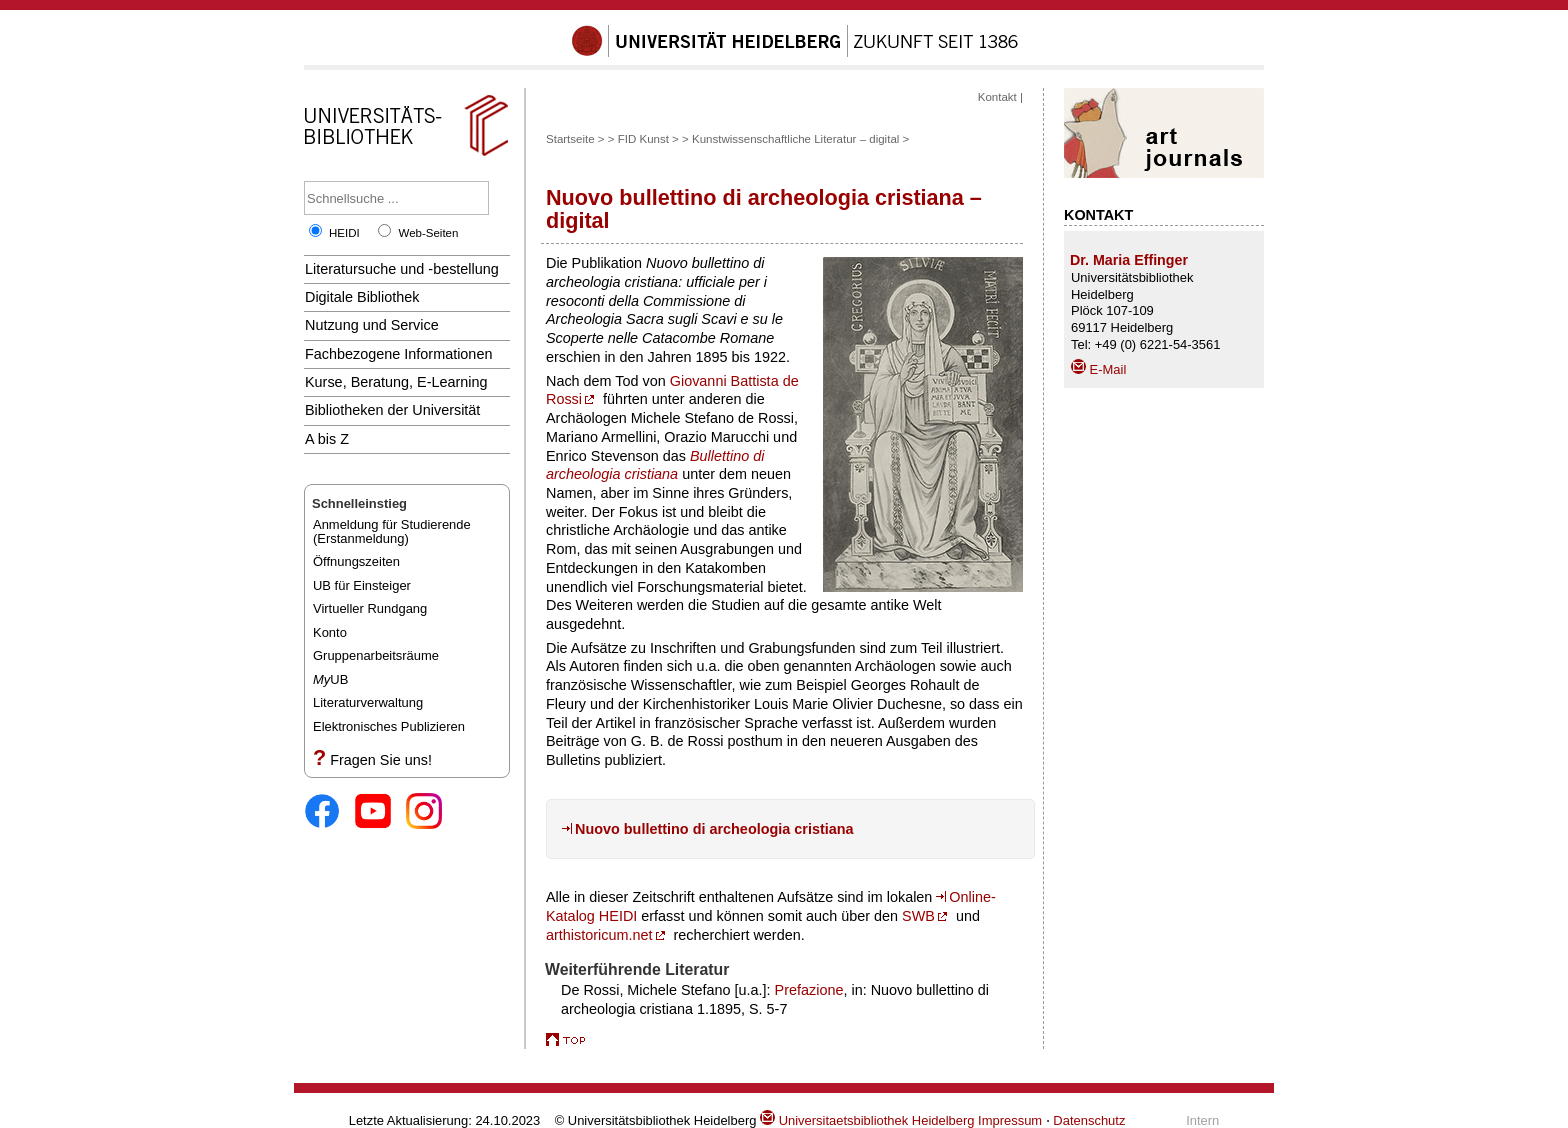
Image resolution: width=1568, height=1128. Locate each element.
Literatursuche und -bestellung (402, 269)
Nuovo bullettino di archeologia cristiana (714, 829)
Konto (330, 632)
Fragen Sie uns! (381, 760)
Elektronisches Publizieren (389, 726)
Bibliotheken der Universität (392, 410)
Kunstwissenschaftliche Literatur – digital (795, 139)
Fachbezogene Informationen (398, 354)
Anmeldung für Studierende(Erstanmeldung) (392, 531)
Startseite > (575, 139)
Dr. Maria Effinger (1129, 260)
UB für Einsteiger (362, 585)
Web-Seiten (428, 233)
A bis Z (327, 439)
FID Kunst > (648, 139)
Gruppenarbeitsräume (376, 655)
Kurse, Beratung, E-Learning (396, 382)
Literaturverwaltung (368, 702)
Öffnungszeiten (356, 561)
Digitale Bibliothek (362, 297)
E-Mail (1098, 369)
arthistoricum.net (599, 935)
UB (330, 679)
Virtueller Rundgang (370, 608)
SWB (918, 916)
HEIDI (344, 233)
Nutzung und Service (372, 325)
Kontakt (997, 97)
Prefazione (809, 990)
